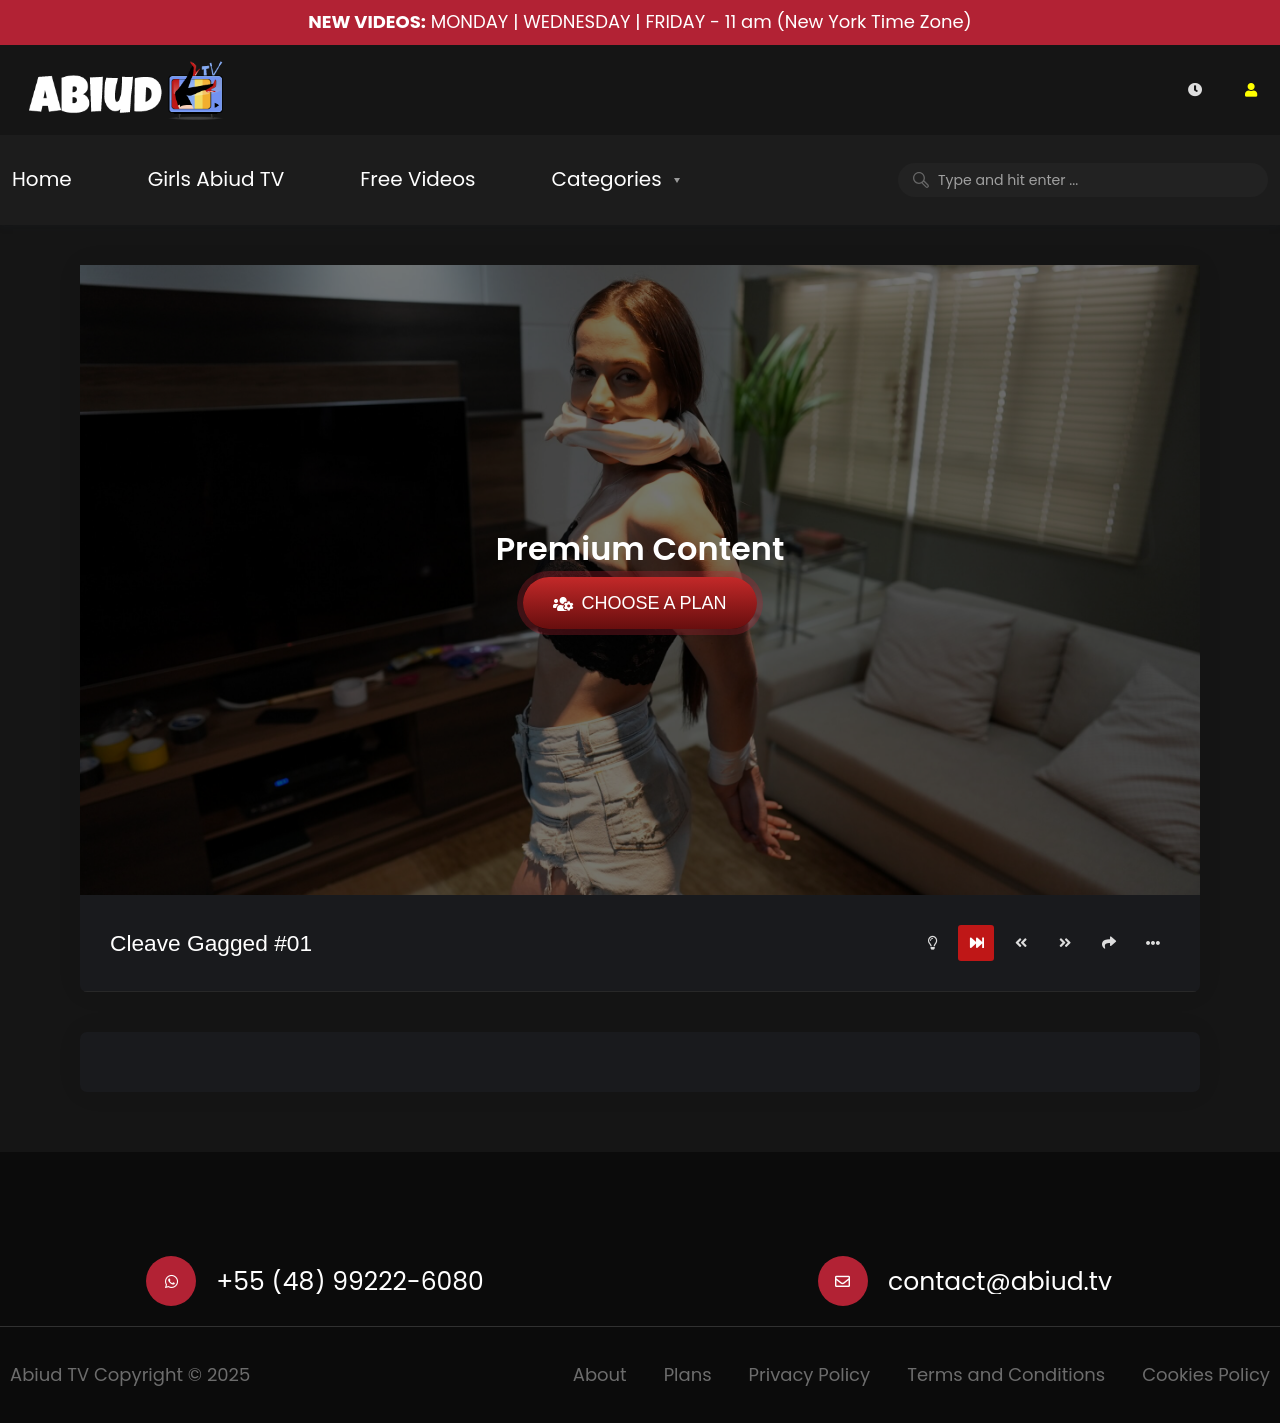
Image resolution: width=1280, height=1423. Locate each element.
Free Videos (417, 179)
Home (42, 179)
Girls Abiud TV (216, 179)
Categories (606, 179)
